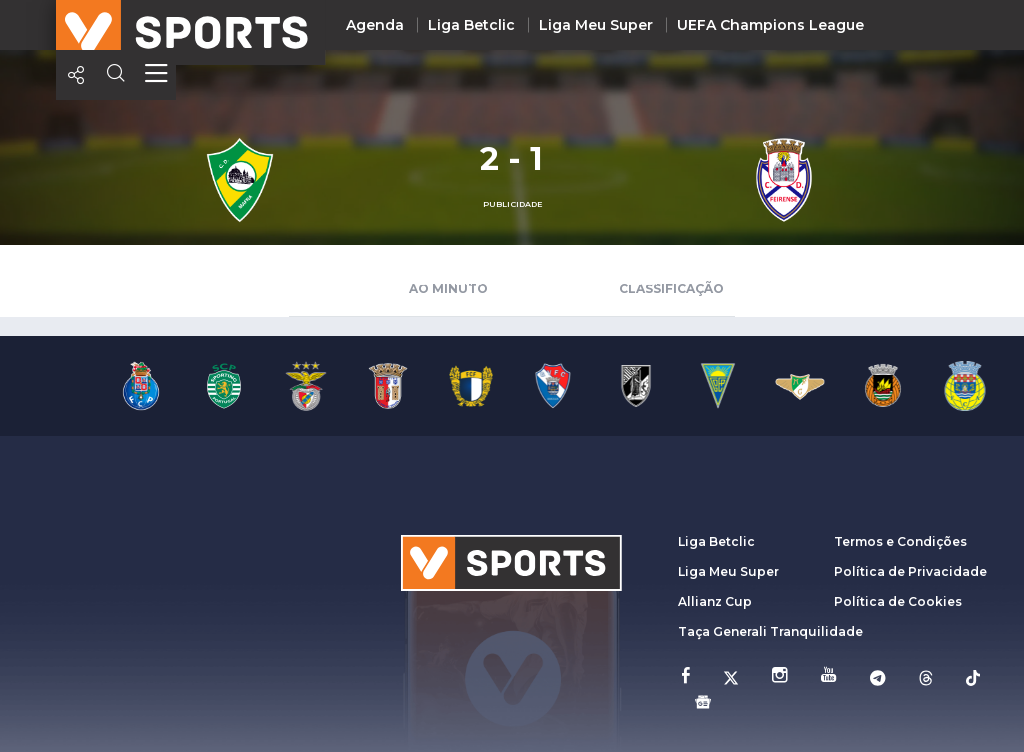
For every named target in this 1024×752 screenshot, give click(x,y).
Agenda (375, 25)
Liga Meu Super (596, 25)
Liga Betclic (471, 25)
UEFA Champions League (770, 25)
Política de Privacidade (910, 571)
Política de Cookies (898, 601)
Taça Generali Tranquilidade (770, 631)
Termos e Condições (900, 541)
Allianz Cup (715, 601)
